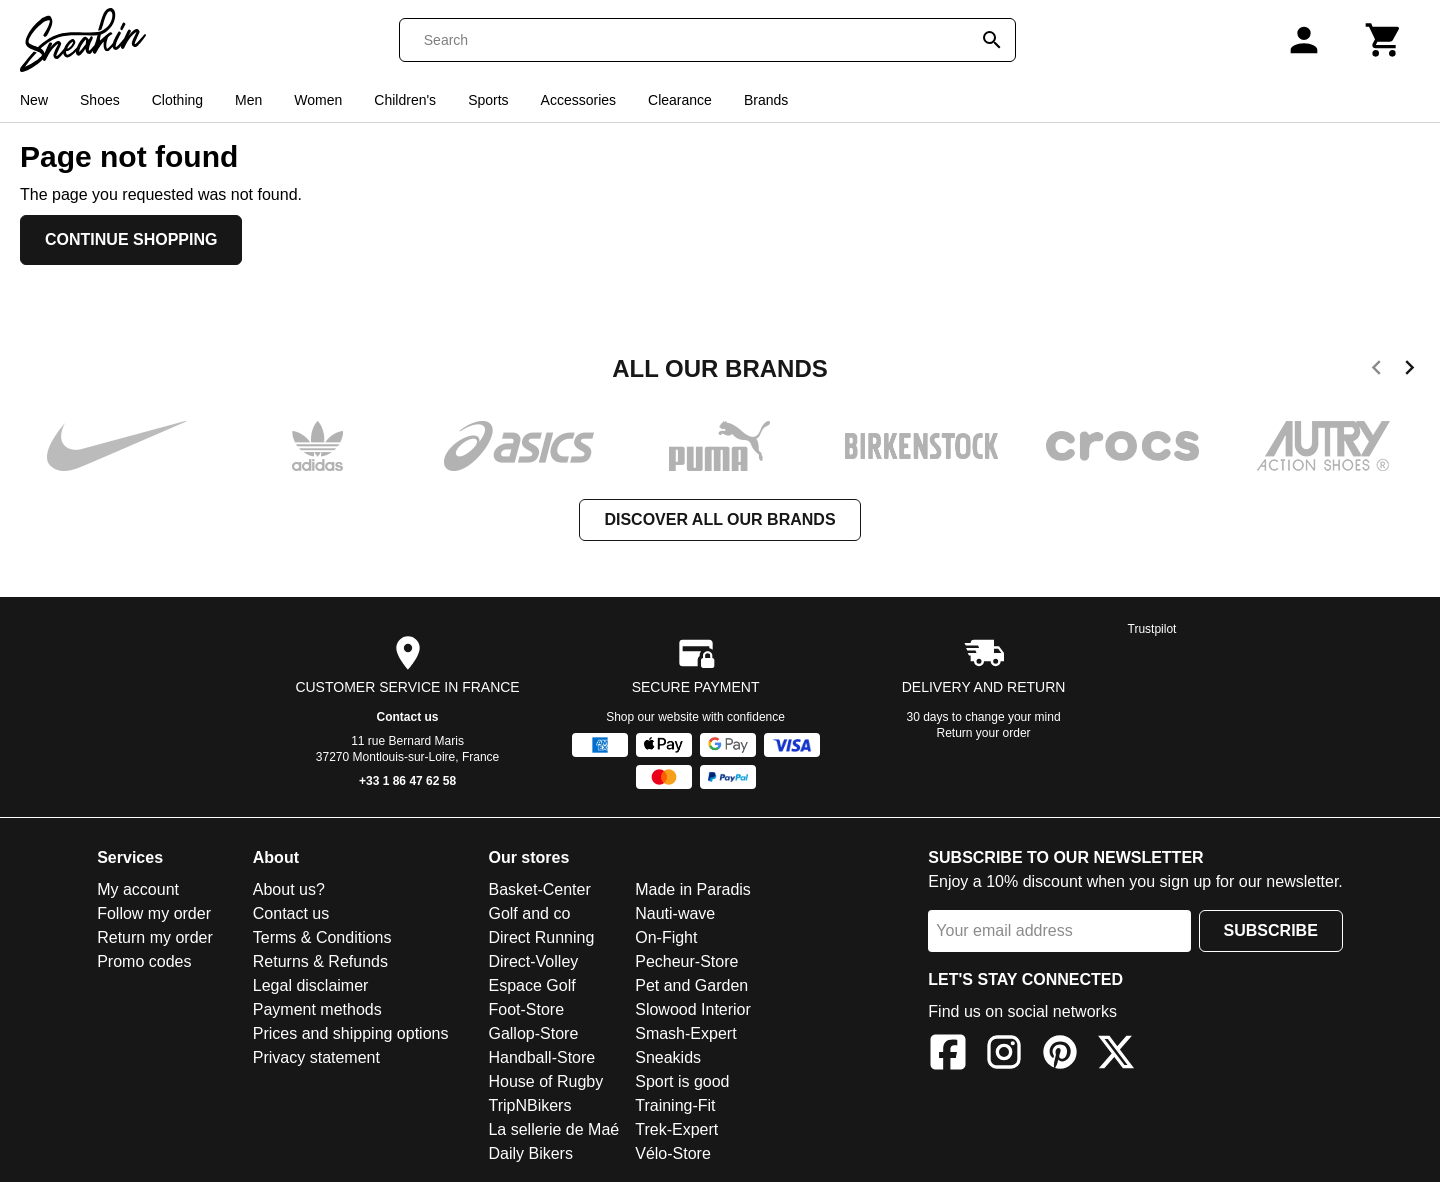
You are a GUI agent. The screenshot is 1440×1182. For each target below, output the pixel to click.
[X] (1116, 1055)
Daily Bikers (530, 1153)
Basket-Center (539, 889)
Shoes (100, 100)
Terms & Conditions (322, 937)
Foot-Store (526, 1009)
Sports (488, 100)
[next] (1409, 371)
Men (248, 100)
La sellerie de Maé (553, 1129)
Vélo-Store (673, 1153)
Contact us (408, 717)
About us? (289, 889)
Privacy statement (316, 1057)
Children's (405, 100)
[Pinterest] (1060, 1055)
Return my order (155, 937)
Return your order (984, 733)
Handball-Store (541, 1057)
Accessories (578, 100)
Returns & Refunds (320, 961)
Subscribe (1271, 930)
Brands (766, 100)
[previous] (1376, 371)
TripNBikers (529, 1105)
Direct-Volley (533, 961)
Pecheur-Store (686, 961)
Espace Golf (531, 985)
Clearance (680, 100)
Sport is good (682, 1081)
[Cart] (1384, 40)
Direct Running (541, 937)
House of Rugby (545, 1081)
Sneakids (668, 1057)
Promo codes (144, 961)
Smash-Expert (685, 1033)
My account (138, 889)
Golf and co (529, 913)
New (34, 100)
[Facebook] (948, 1055)
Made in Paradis (693, 889)
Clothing (177, 100)
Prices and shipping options (351, 1033)
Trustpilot (1152, 629)
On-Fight (666, 937)
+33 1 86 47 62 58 (407, 781)
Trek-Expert (676, 1129)
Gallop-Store (533, 1033)
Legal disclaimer (311, 985)
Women (318, 100)
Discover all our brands (719, 519)
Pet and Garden (691, 985)
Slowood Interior (693, 1009)
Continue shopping (131, 239)
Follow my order (154, 913)
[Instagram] (1004, 1055)
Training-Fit (675, 1105)
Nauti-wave (675, 913)
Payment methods (317, 1009)
